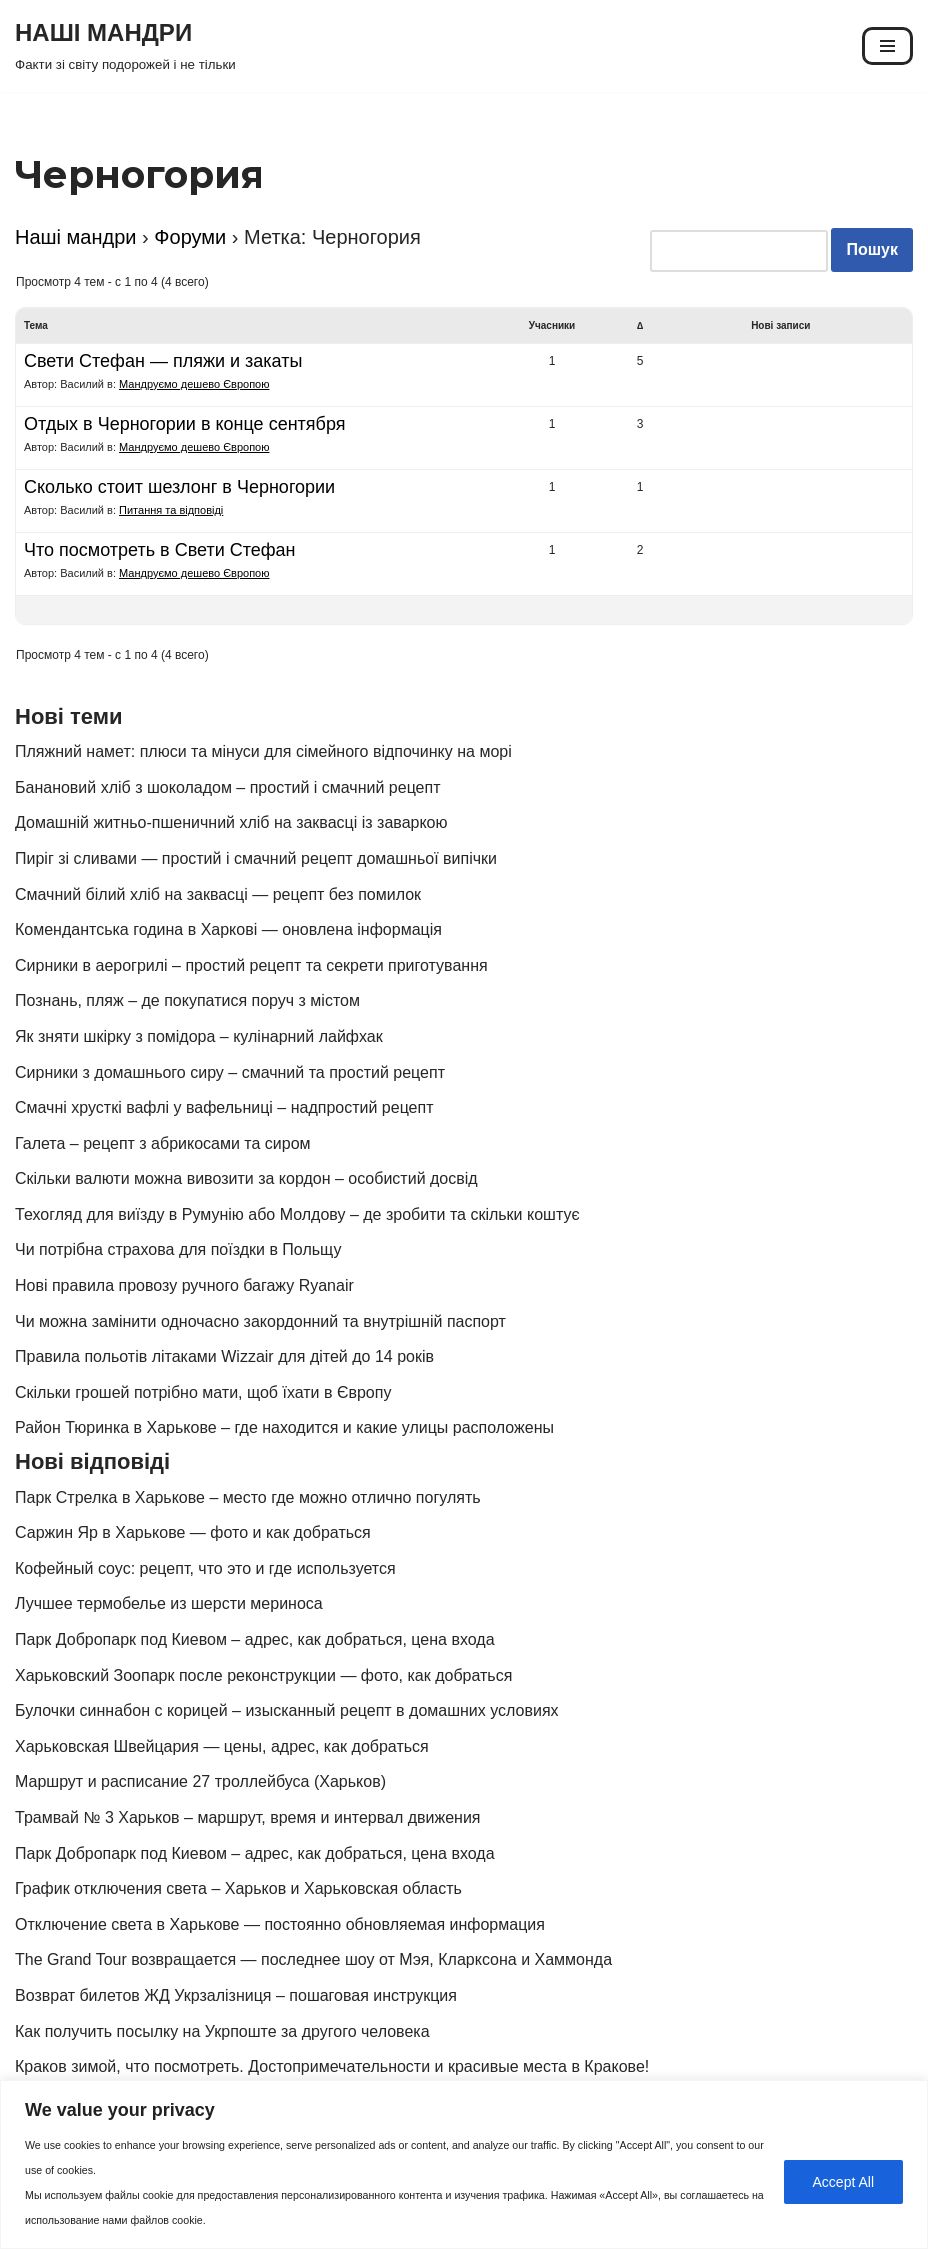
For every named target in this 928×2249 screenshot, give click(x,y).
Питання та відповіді (171, 510)
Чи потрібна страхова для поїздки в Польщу (178, 1249)
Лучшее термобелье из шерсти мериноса (169, 1603)
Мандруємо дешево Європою (194, 384)
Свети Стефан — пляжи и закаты (163, 361)
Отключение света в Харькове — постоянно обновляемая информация (280, 1924)
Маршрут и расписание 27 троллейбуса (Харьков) (200, 1781)
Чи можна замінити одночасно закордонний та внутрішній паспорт (260, 1321)
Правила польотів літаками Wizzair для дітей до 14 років (224, 1356)
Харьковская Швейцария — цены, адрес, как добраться (222, 1746)
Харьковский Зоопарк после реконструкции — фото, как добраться (263, 1675)
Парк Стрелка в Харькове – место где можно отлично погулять (248, 1497)
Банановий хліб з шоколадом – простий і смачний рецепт (228, 787)
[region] (464, 2164)
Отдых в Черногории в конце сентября (184, 424)
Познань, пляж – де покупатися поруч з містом (187, 1000)
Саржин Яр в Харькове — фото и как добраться (193, 1532)
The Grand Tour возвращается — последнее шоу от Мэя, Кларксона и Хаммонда (313, 1959)
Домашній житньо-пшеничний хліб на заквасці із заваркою (231, 822)
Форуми (190, 237)
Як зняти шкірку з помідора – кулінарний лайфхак (199, 1036)
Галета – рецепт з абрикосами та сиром (163, 1143)
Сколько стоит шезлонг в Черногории (179, 487)
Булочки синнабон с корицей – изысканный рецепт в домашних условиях (287, 1710)
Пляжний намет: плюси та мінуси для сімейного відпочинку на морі (263, 751)
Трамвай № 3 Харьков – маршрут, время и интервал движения (248, 1817)
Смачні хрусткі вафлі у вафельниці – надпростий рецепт (224, 1107)
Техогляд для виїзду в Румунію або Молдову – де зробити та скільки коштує (297, 1214)
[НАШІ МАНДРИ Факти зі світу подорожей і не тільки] (125, 46)
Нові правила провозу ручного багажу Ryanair (184, 1285)
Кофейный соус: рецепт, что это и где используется (205, 1568)
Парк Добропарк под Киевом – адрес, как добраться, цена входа (255, 1639)
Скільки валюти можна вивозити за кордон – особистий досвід (246, 1178)
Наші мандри (76, 237)
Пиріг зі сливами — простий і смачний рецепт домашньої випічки (256, 858)
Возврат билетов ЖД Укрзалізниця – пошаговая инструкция (236, 1995)
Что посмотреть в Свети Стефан (160, 550)
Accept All (843, 2182)
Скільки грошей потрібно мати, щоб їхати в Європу (203, 1392)
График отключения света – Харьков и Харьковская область (238, 1888)
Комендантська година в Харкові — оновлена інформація (228, 929)
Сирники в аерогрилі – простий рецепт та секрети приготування (251, 965)
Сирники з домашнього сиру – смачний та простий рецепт (230, 1072)
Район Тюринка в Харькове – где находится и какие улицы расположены (284, 1427)
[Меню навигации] (887, 46)
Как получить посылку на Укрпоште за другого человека (222, 2031)
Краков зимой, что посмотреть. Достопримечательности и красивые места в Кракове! (332, 2066)
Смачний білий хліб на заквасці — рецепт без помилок (218, 894)
